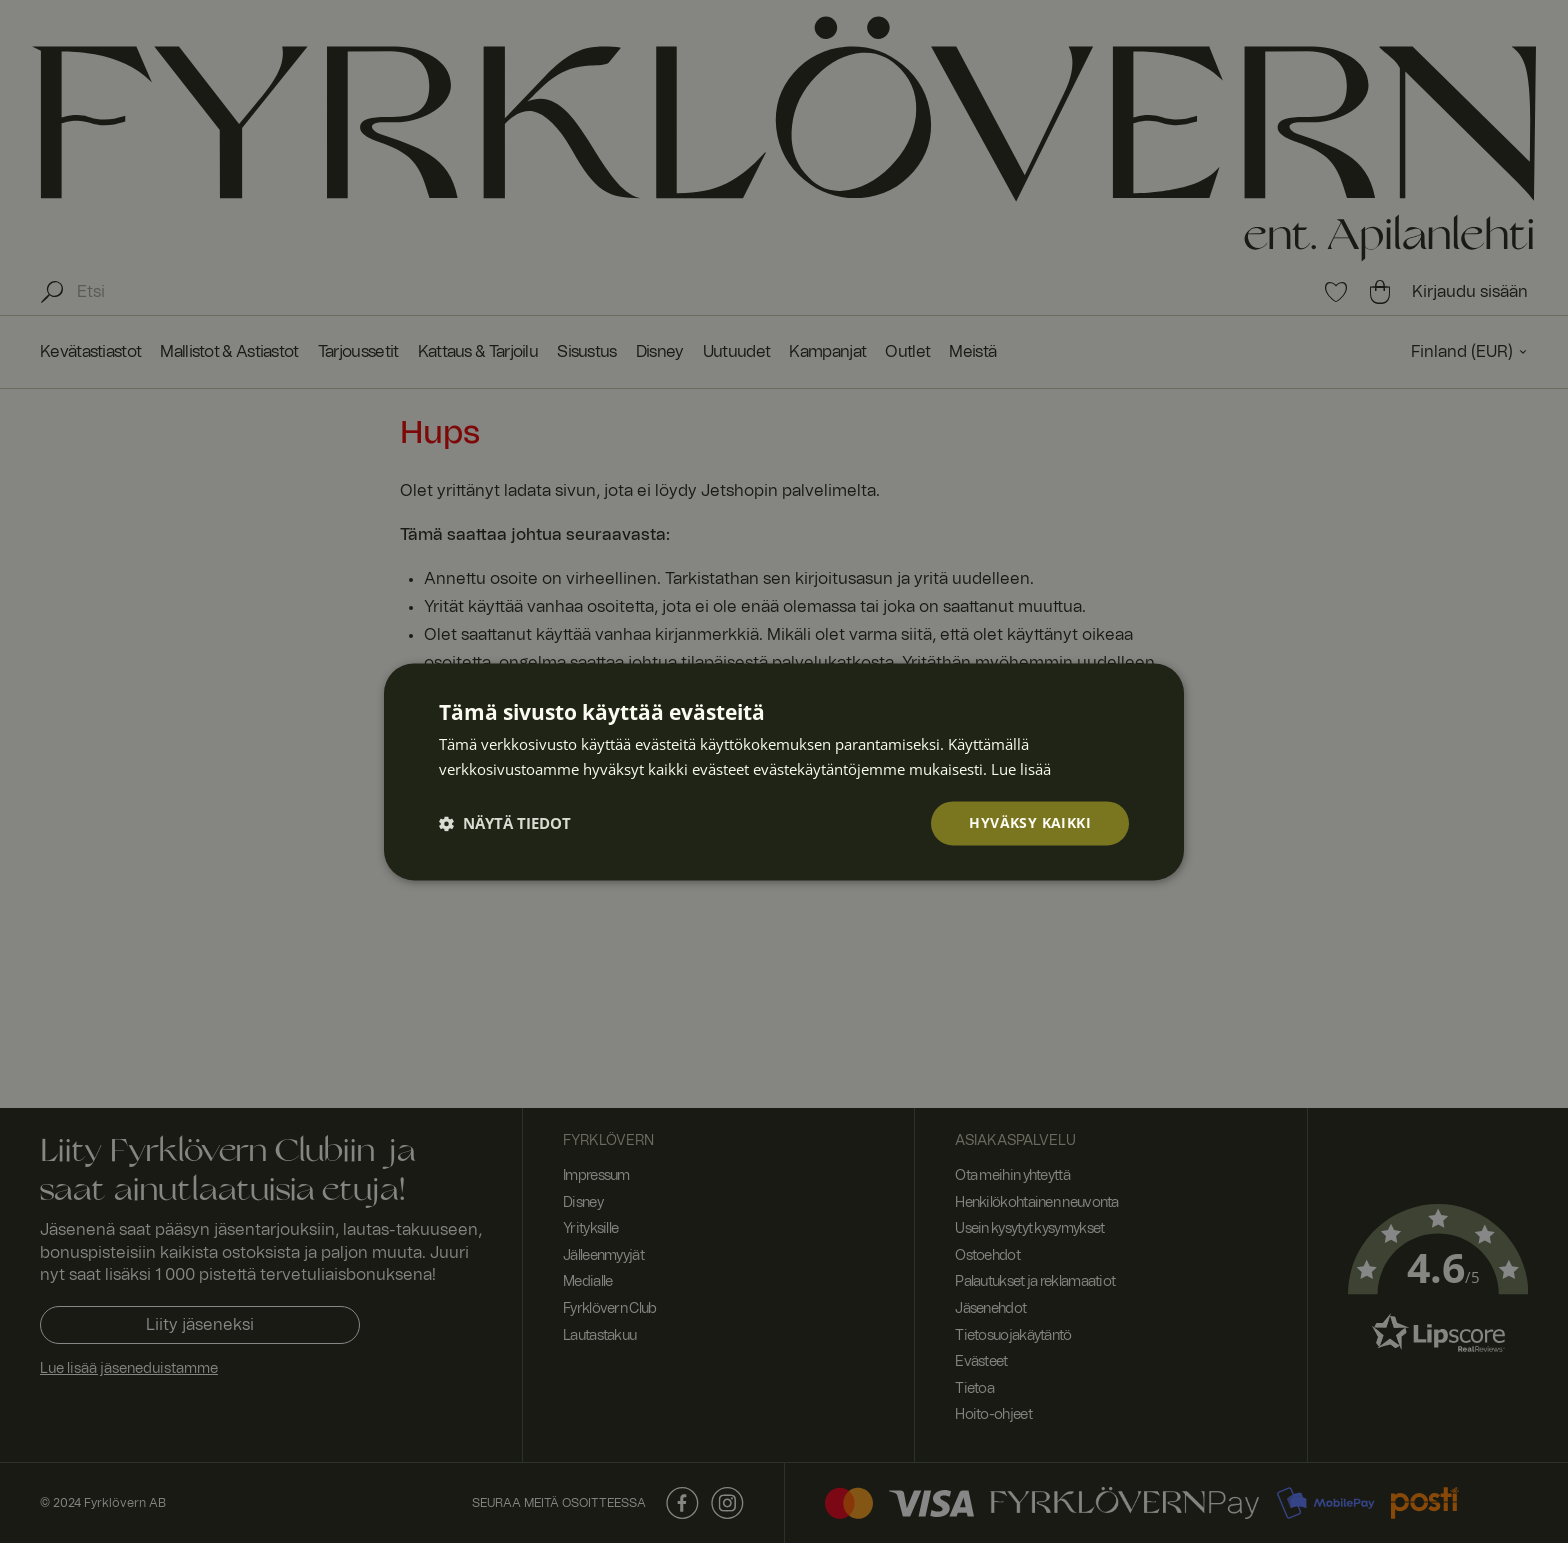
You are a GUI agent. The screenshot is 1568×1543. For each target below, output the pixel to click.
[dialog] (784, 771)
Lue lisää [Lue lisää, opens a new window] (1021, 768)
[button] (505, 823)
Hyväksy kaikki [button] (1030, 822)
